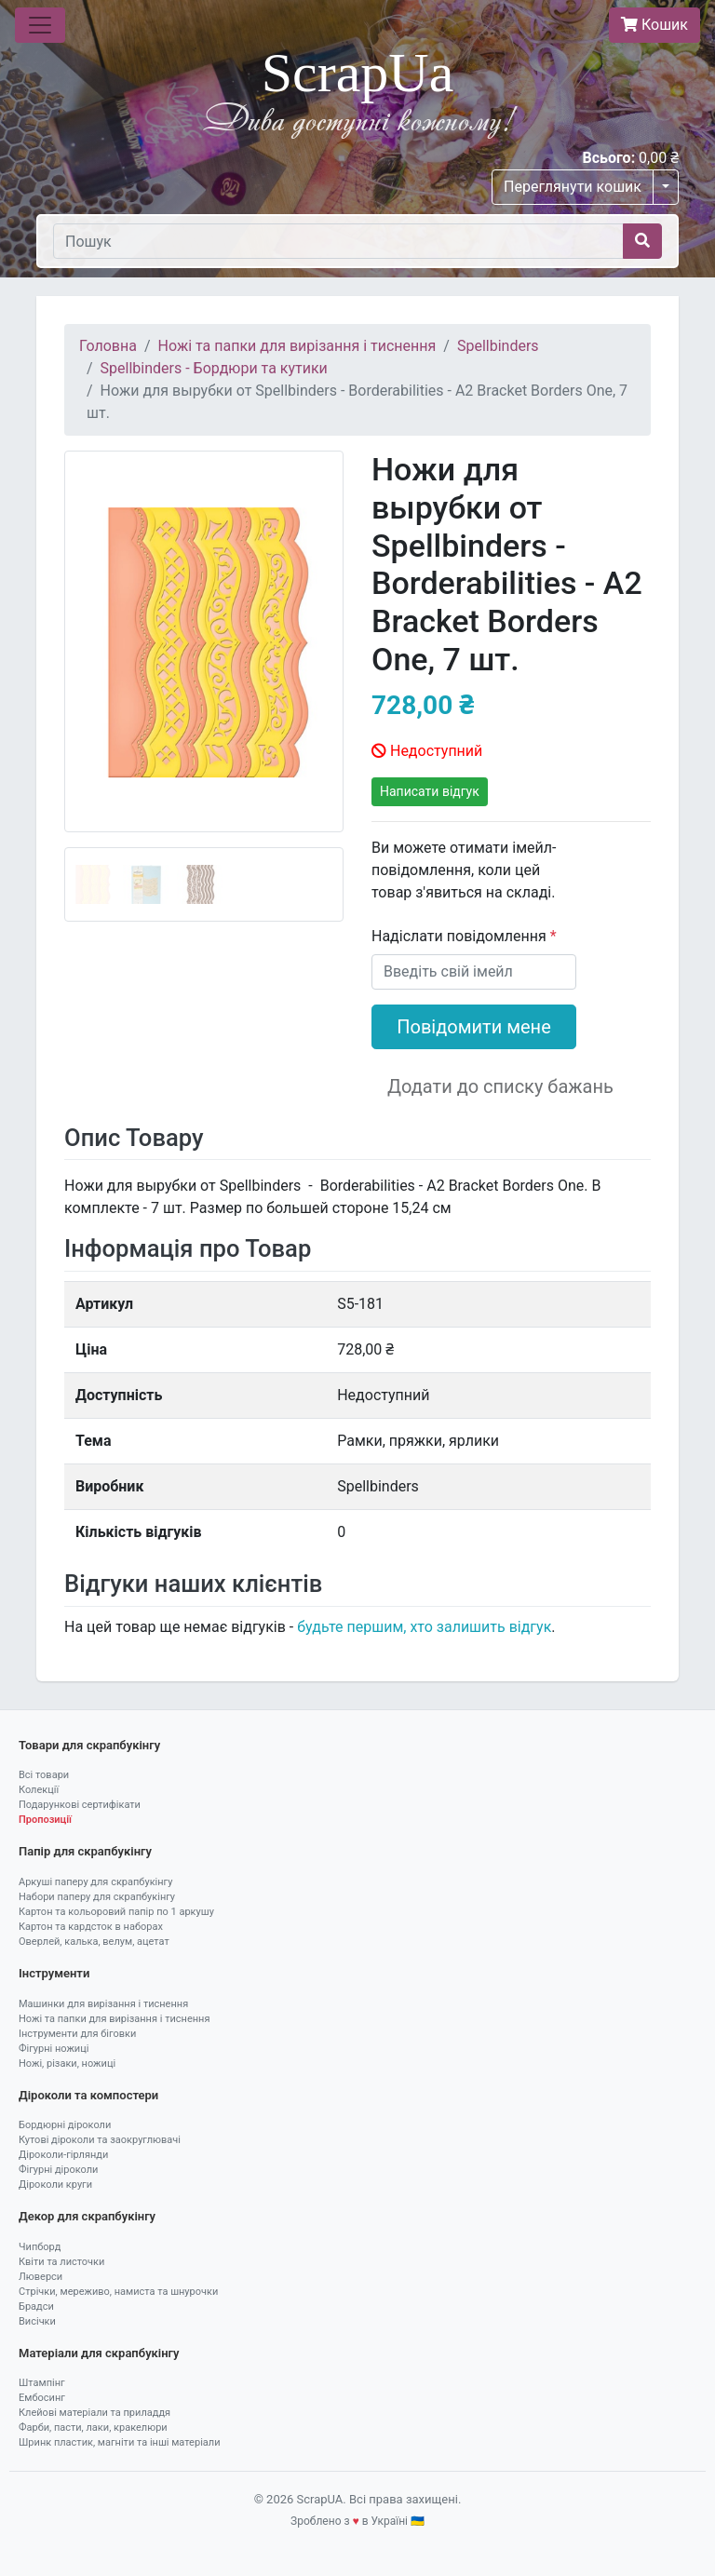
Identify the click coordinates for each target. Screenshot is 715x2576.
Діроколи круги (55, 2184)
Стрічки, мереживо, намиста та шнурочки (118, 2292)
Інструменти (54, 1973)
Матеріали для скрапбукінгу (99, 2353)
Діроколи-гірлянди (63, 2155)
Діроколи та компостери (88, 2095)
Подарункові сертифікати (80, 1805)
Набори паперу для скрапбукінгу (97, 1897)
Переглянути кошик (572, 187)
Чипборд (40, 2247)
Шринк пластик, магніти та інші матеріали (120, 2442)
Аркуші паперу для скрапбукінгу (95, 1882)
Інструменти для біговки (77, 2034)
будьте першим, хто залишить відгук (424, 1627)
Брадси (36, 2306)
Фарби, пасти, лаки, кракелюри (93, 2427)
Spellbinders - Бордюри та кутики (214, 368)
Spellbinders (498, 346)
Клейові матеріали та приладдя (94, 2413)
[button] (85, 686)
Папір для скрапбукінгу (85, 1851)
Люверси (40, 2277)
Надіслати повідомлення (460, 936)
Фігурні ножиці (53, 2049)
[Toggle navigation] (40, 25)
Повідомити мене (474, 1027)
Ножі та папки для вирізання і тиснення (297, 346)
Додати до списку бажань (500, 1086)
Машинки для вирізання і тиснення (103, 2004)
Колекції (39, 1790)
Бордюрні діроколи (65, 2125)
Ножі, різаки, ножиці (67, 2063)
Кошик (654, 25)
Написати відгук (429, 791)
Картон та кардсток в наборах (91, 1927)
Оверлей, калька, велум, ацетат (94, 1941)
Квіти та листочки (61, 2262)
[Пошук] (338, 241)
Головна (108, 346)
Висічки (37, 2321)
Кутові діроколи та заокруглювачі (100, 2140)
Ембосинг (42, 2398)
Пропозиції (45, 1820)
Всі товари (44, 1775)
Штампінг (42, 2383)
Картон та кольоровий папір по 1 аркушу (116, 1912)
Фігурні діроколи (58, 2170)
